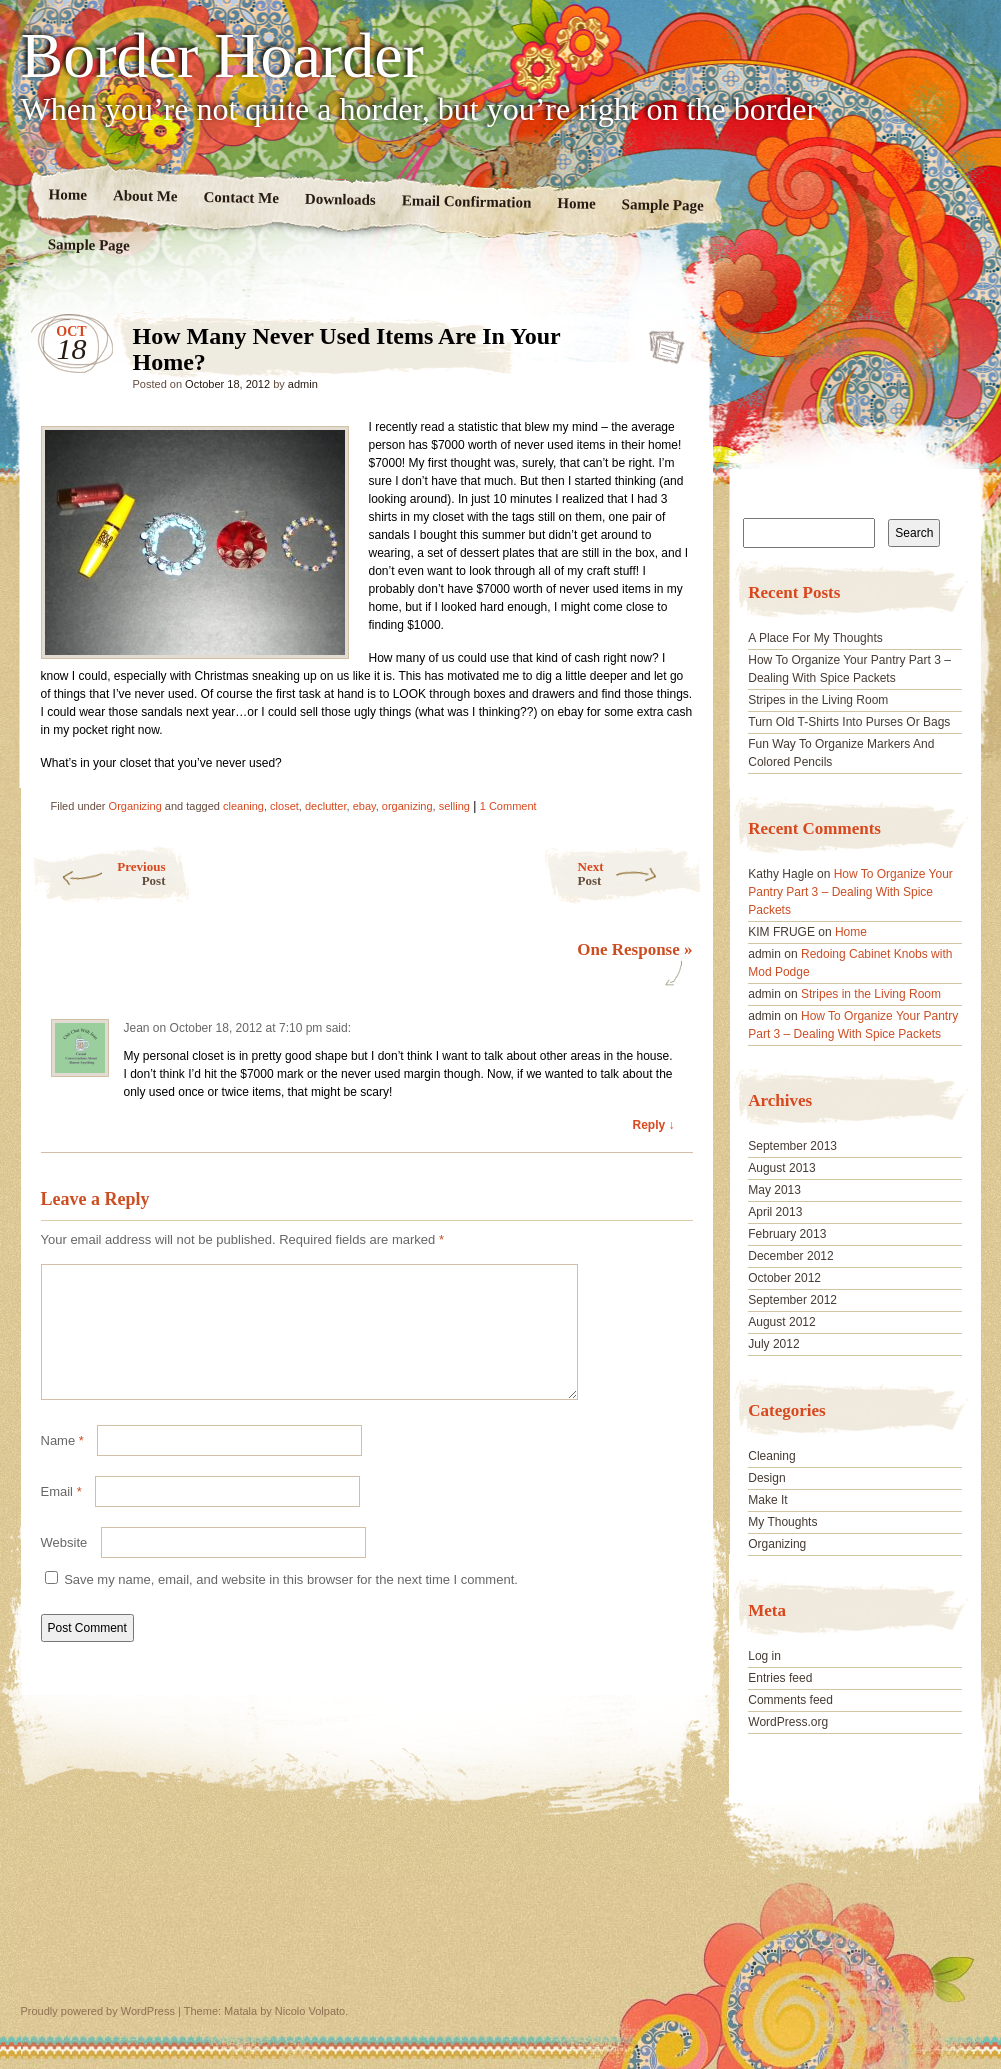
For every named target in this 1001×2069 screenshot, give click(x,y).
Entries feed (780, 1678)
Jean (137, 1028)
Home (67, 194)
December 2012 (790, 1256)
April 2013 (775, 1212)
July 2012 (773, 1344)
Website (64, 1566)
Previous (98, 873)
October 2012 (784, 1278)
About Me (144, 195)
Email (61, 1515)
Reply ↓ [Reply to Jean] (653, 1125)
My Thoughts (782, 1522)
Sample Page (662, 204)
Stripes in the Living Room (818, 700)
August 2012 (781, 1322)
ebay (364, 806)
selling (454, 806)
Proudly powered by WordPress (98, 2011)
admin (303, 384)
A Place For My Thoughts (815, 638)
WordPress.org (788, 1722)
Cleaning (771, 1456)
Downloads (339, 199)
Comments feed (790, 1700)
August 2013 (781, 1168)
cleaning (243, 806)
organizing (407, 806)
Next (640, 873)
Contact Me (241, 197)
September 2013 (792, 1146)
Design (766, 1478)
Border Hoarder (222, 56)
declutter (326, 806)
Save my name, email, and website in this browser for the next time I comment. (291, 1603)
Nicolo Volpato (310, 2011)
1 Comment (508, 806)
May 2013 (774, 1190)
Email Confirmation (466, 201)
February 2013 (787, 1234)
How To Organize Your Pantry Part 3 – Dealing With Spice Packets (850, 892)
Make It (767, 1500)
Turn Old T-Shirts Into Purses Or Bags (849, 722)
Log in (764, 1656)
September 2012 (792, 1300)
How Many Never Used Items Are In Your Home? (660, 341)
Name (62, 1464)
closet (284, 806)
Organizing (135, 806)
